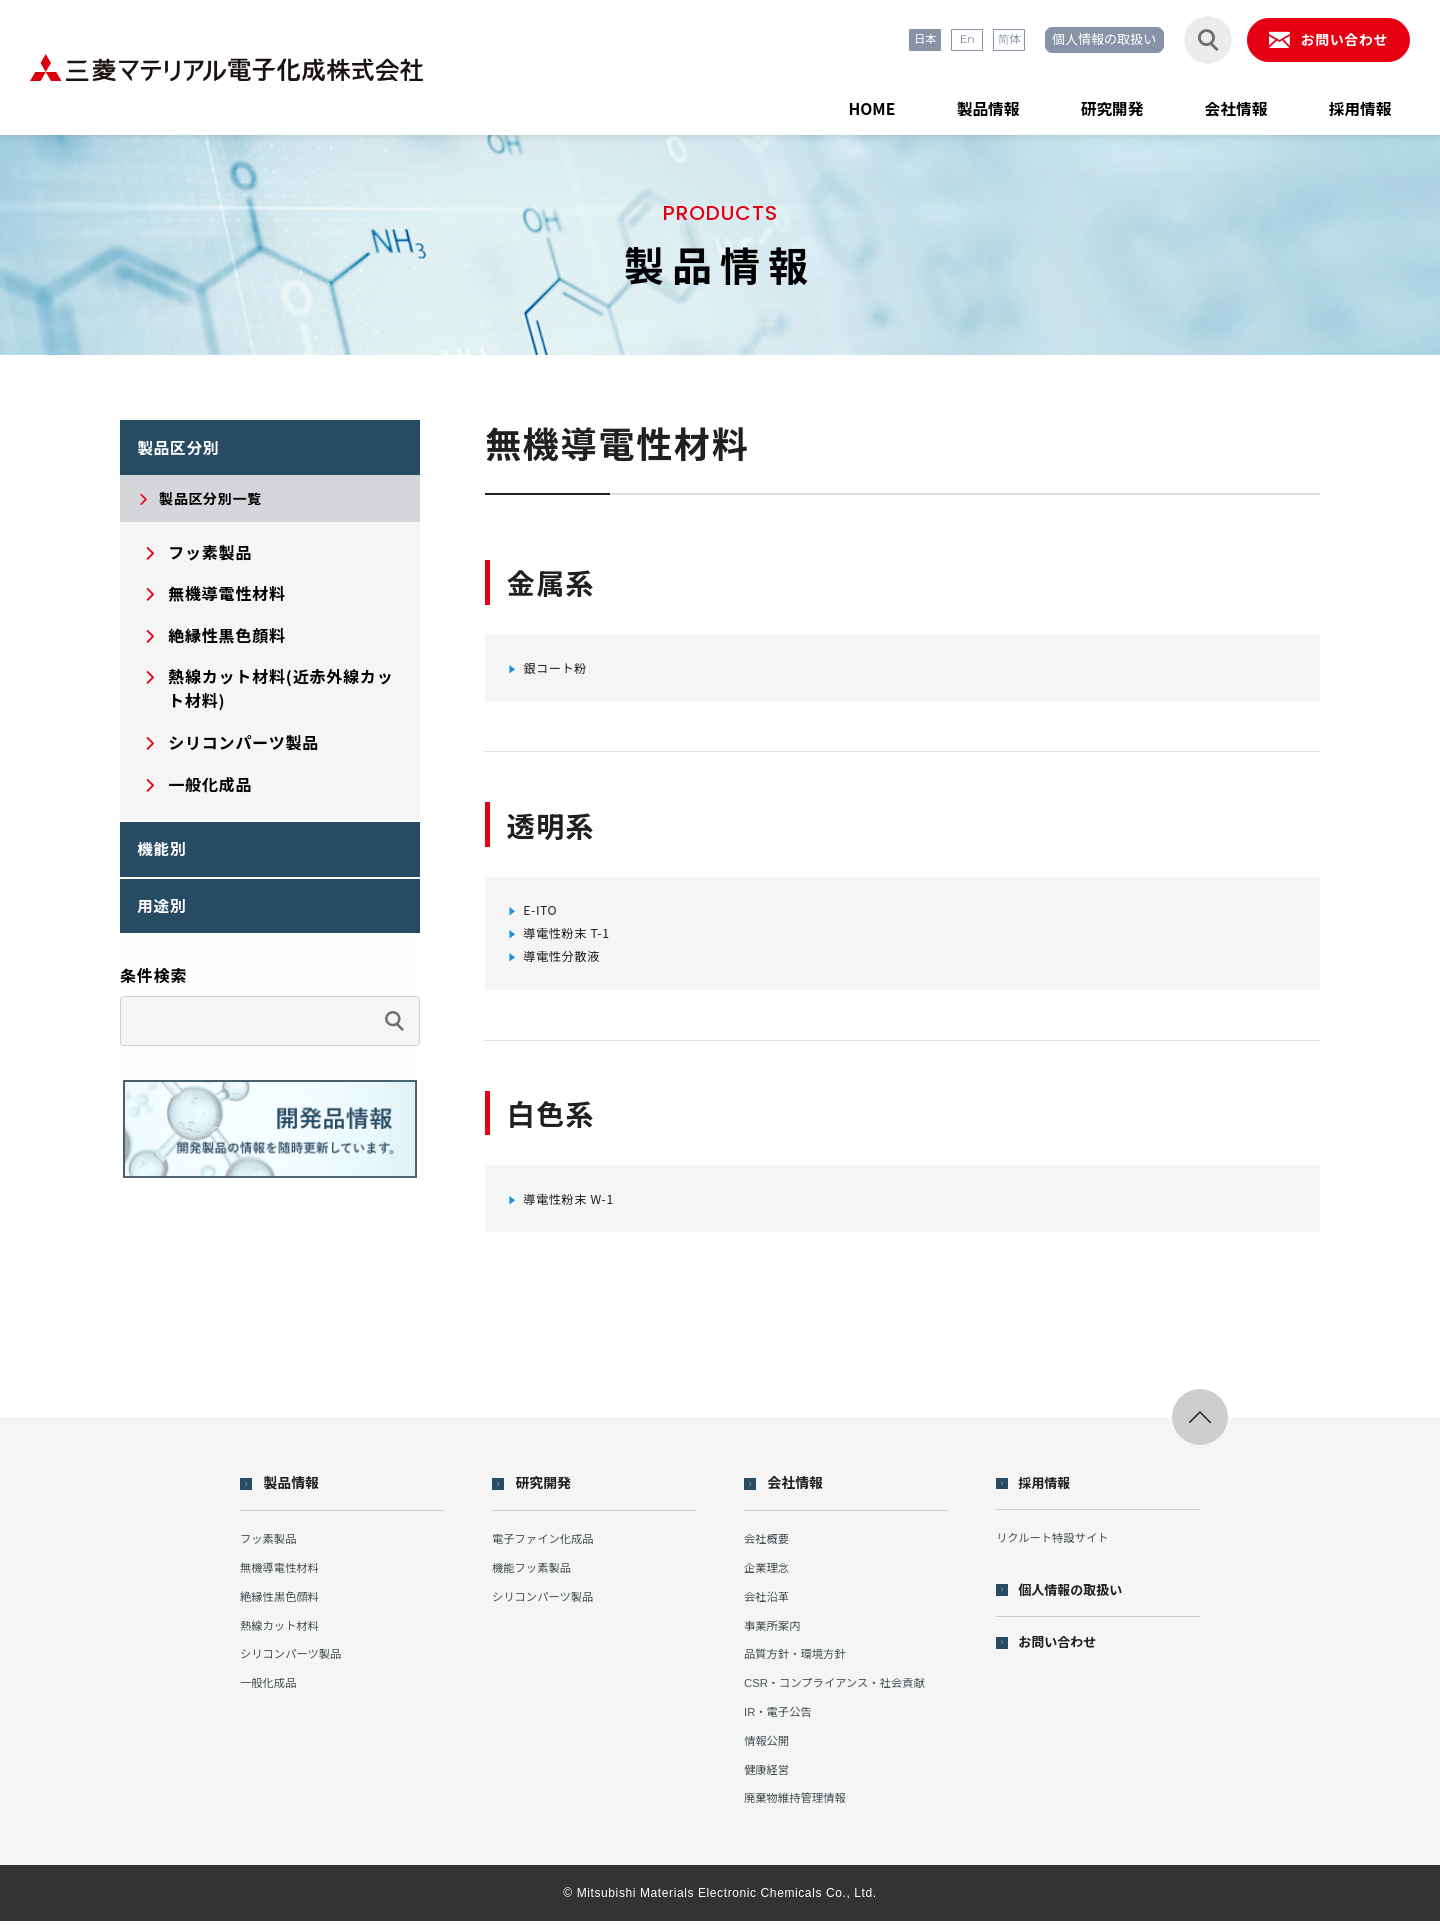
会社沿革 (767, 1607)
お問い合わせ (1068, 1656)
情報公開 (767, 1751)
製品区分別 (187, 451)
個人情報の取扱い (1071, 41)
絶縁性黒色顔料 (285, 1607)
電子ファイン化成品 (549, 1550)
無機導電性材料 (285, 1578)
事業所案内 (773, 1636)
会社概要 (767, 1550)
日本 (868, 41)
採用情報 (1352, 104)
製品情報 (935, 104)
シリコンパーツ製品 (298, 1665)
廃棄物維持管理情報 (799, 1809)
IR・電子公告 (780, 1722)
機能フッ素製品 (536, 1578)
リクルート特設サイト (1062, 1549)
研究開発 (1074, 104)
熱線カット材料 (285, 1636)
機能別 (168, 860)
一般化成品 (272, 1694)
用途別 (168, 924)
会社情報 (1213, 104)
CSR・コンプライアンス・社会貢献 (845, 1694)
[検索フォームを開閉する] (1183, 41)
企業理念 (767, 1578)
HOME (805, 104)
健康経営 (767, 1780)
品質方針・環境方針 (799, 1665)
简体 (962, 41)
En (915, 41)
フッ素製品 (272, 1550)
